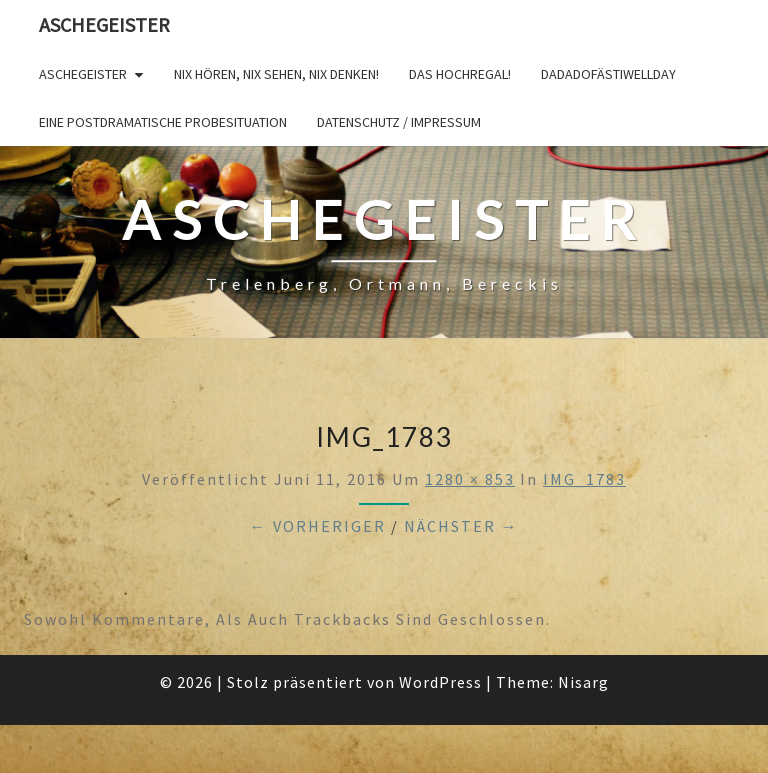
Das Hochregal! (460, 74)
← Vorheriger (318, 526)
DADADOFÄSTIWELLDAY (608, 74)
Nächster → (461, 526)
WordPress (440, 682)
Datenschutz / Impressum (399, 122)
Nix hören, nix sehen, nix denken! (276, 74)
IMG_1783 (584, 479)
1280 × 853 (470, 479)
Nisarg (583, 682)
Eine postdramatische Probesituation (163, 122)
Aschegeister (104, 24)
